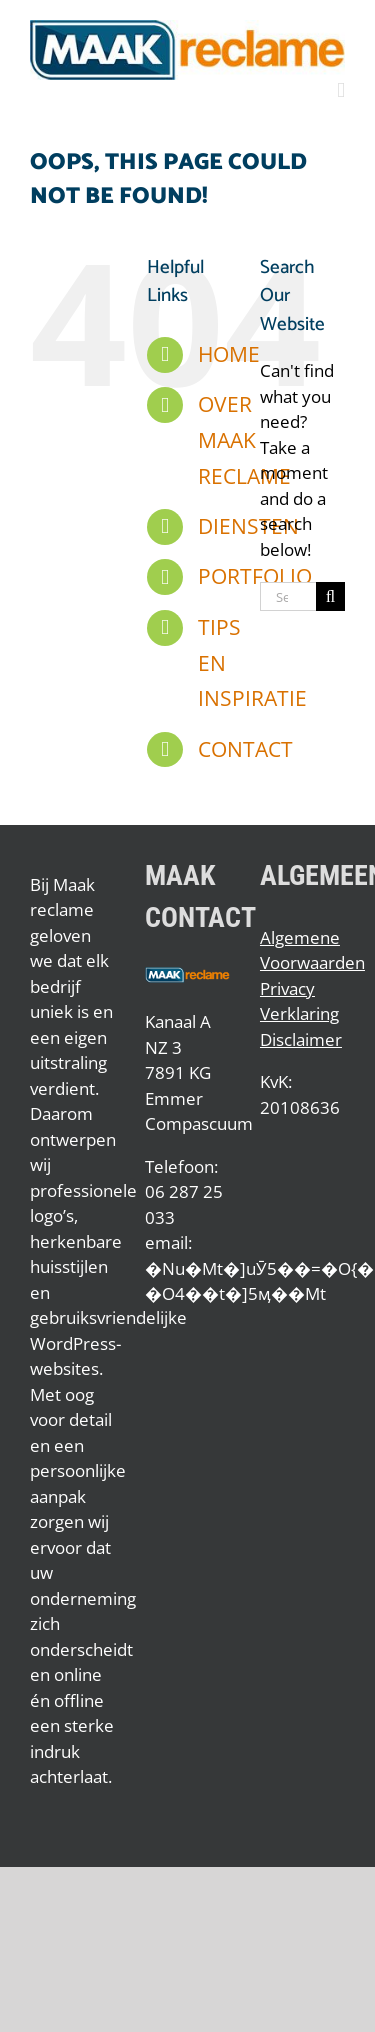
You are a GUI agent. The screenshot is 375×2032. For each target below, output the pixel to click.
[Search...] (288, 596)
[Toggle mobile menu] (341, 90)
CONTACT (245, 749)
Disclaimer (301, 1039)
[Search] (330, 596)
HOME (229, 354)
